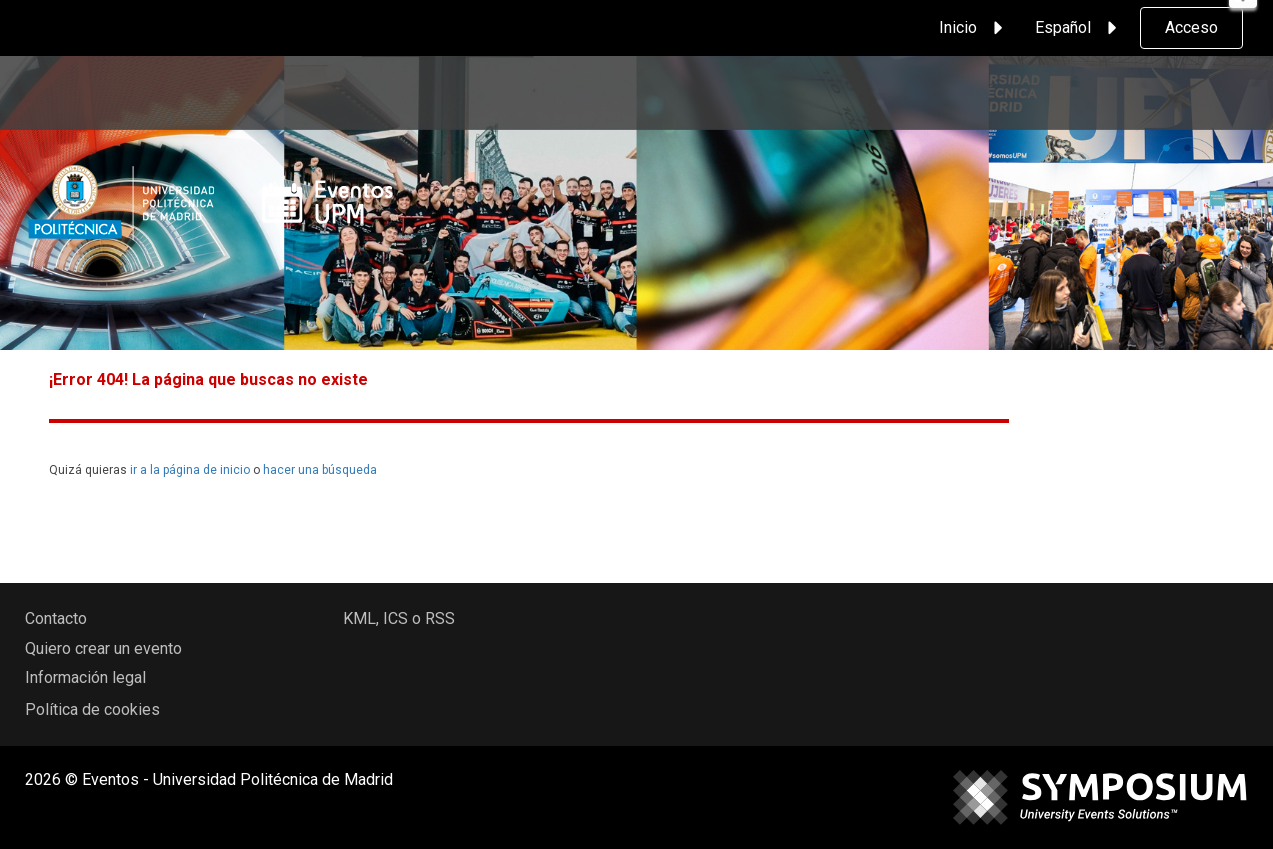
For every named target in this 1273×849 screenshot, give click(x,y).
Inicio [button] (974, 28)
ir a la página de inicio (190, 470)
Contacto (56, 618)
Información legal (85, 677)
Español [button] (1079, 28)
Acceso (1191, 27)
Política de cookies (92, 709)
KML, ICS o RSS (399, 618)
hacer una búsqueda (320, 470)
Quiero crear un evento (103, 648)
